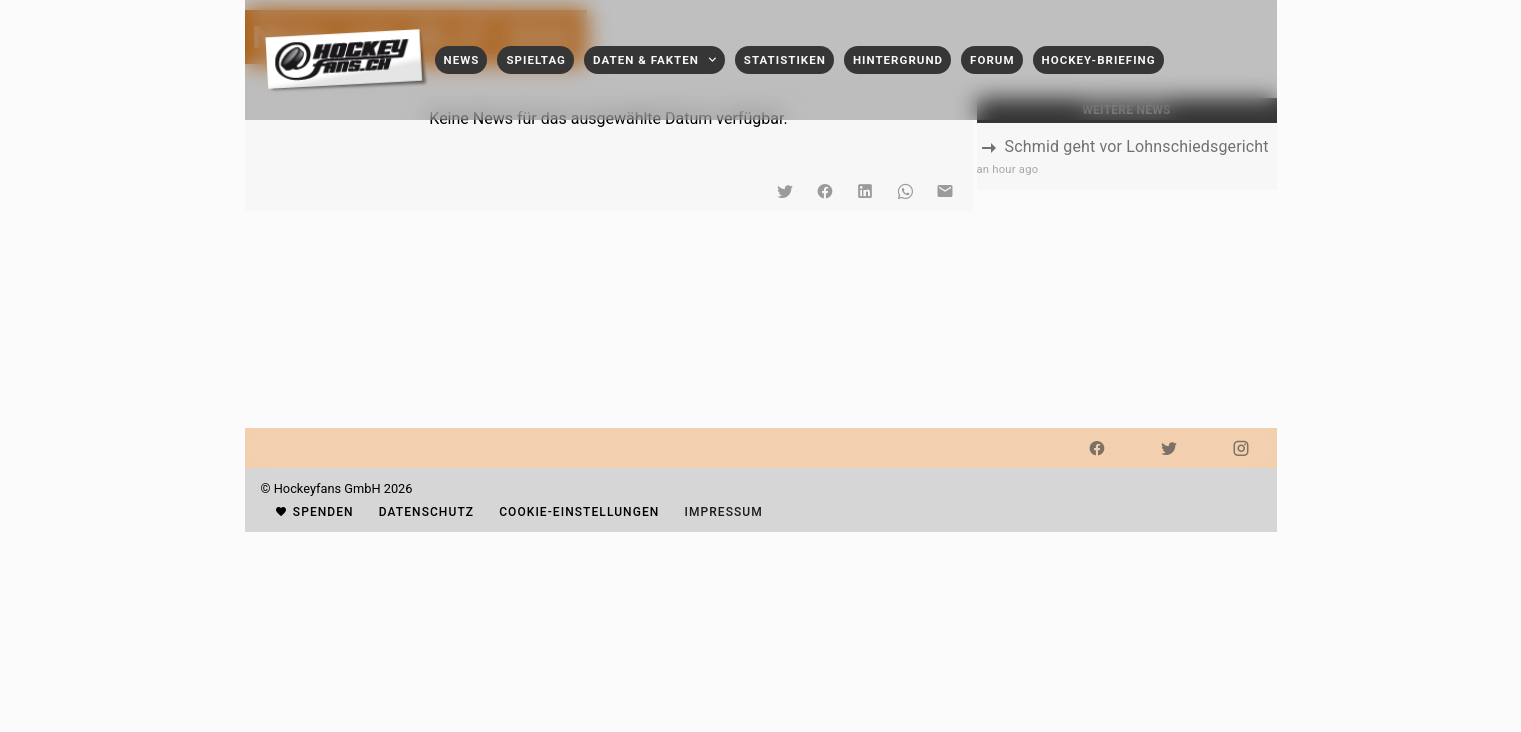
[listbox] (1127, 156)
